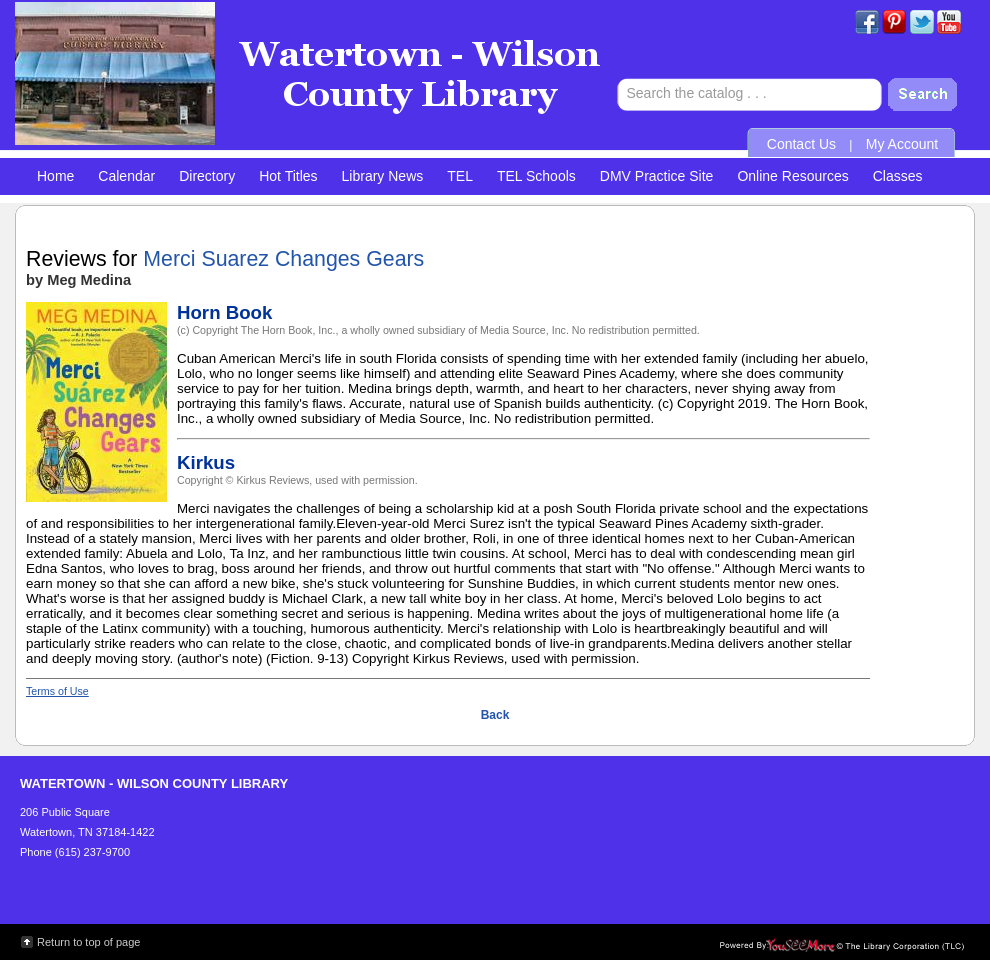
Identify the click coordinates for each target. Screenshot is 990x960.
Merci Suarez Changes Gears (283, 259)
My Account (902, 144)
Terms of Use (57, 691)
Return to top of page (88, 942)
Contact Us (801, 144)
